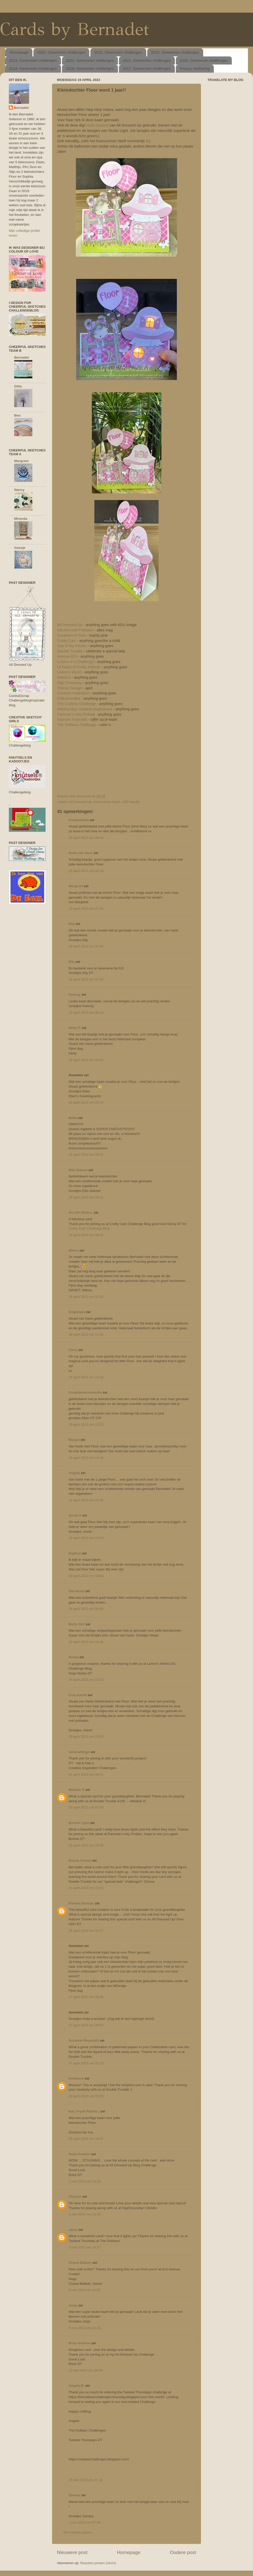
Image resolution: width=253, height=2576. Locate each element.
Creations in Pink (71, 635)
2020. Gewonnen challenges (204, 60)
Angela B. (76, 2385)
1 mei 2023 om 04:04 (85, 2181)
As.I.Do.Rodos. (81, 1212)
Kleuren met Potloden (75, 630)
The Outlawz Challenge (76, 725)
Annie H (75, 1515)
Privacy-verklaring (195, 68)
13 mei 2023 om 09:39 (85, 2370)
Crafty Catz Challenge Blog (89, 1228)
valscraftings (79, 1752)
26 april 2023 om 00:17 (86, 1931)
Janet (73, 2230)
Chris (73, 1350)
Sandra (74, 2495)
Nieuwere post (72, 2552)
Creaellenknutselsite (85, 1392)
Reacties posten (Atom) (98, 2563)
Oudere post (183, 2552)
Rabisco (64, 677)
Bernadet (21, 108)
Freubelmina (79, 820)
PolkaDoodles (68, 698)
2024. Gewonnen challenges (175, 52)
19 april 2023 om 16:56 (86, 1500)
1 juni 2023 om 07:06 (84, 2522)
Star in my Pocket (72, 646)
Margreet (76, 886)
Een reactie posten (78, 2532)
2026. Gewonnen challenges (61, 52)
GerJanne (76, 1591)
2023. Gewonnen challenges (33, 60)
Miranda (20, 519)
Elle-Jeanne (78, 1170)
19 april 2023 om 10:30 (86, 1297)
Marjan (74, 1440)
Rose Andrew (79, 2154)
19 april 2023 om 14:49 (86, 1458)
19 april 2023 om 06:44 (86, 838)
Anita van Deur (81, 853)
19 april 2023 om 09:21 (86, 1197)
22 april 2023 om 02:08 (86, 1807)
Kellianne (76, 2078)
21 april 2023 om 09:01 (86, 1774)
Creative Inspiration (73, 693)
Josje (73, 2305)
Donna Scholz (80, 1860)
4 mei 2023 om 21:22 (85, 2290)
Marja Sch (77, 1624)
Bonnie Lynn (79, 1823)
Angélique (77, 1312)
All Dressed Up (69, 625)
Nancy (19, 490)
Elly (72, 924)
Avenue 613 (67, 656)
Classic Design (69, 688)
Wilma (74, 1250)
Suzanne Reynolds (84, 2040)
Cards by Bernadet (74, 29)
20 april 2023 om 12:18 (86, 1679)
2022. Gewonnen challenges (90, 60)
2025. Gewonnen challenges (118, 52)
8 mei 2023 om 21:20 (85, 2328)
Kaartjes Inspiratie (72, 719)
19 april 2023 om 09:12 (86, 1154)
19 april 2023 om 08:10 (86, 1012)
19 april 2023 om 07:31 (86, 946)
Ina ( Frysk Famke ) (84, 2111)
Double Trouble (70, 651)
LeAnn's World (69, 672)
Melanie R (77, 1790)
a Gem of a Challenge (75, 662)
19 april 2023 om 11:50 (86, 1334)
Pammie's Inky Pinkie (75, 714)
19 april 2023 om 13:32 (86, 1424)
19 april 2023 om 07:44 (86, 979)
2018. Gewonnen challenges (90, 68)
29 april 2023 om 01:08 (86, 2096)
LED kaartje (131, 802)
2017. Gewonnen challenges (147, 68)
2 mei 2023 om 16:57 (85, 2247)
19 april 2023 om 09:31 (86, 1235)
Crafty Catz (67, 641)
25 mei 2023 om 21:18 (85, 2480)
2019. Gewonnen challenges (33, 68)
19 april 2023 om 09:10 (86, 1060)
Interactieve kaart (107, 802)
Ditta (18, 386)
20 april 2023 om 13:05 (86, 1736)
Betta (73, 1118)
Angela (74, 1473)
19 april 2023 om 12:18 (86, 1377)
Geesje (19, 548)
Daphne (75, 1553)
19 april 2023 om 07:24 (86, 908)
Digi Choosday (69, 683)
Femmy (74, 994)
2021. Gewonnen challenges (147, 60)
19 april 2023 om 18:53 (86, 1538)
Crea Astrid (78, 1695)
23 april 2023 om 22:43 (86, 1888)
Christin (75, 2196)
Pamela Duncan (81, 1903)
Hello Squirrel (97, 125)
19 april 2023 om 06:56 (86, 871)
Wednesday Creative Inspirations (85, 709)
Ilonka (73, 1657)
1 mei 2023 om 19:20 (85, 2214)
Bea (17, 415)
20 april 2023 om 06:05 (86, 1609)
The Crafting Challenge (77, 704)
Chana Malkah (80, 2263)
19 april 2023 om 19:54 (86, 1576)
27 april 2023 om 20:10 (86, 2063)
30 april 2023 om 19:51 (86, 2139)
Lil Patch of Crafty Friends (78, 667)
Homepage (19, 52)
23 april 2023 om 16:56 (86, 1845)
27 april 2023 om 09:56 (86, 1997)
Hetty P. (75, 1028)
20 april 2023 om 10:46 (86, 1642)
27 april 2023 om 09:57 (86, 2025)
